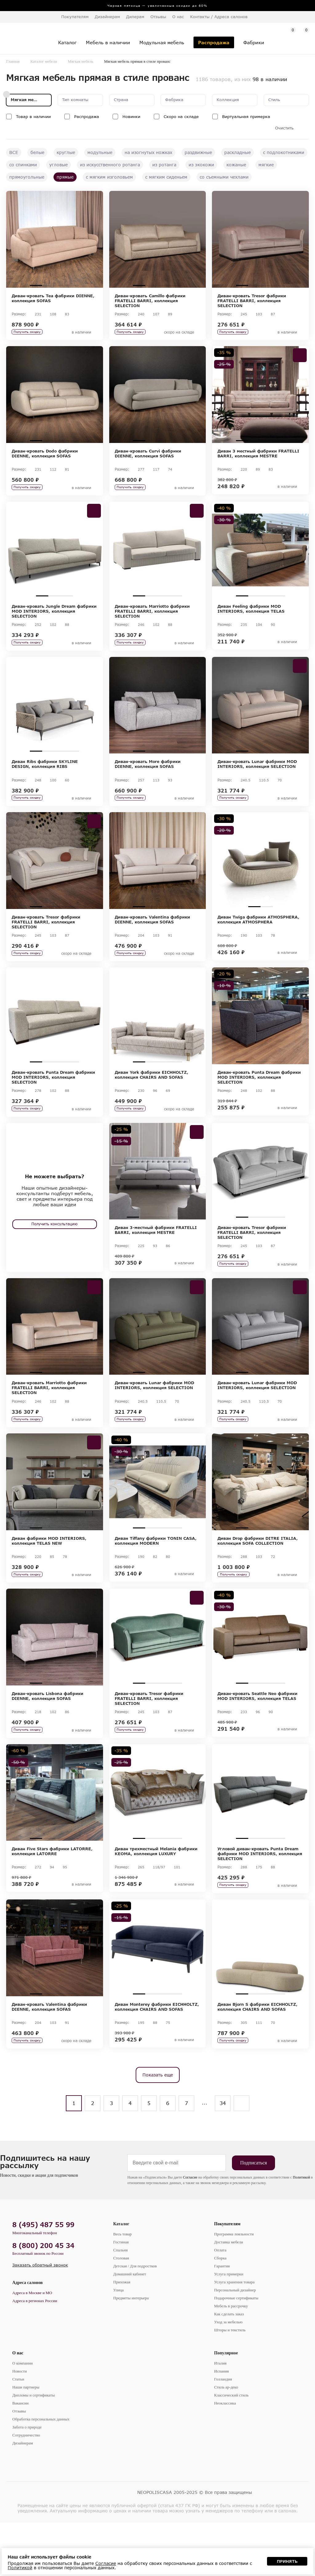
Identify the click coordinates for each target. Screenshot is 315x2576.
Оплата (220, 2303)
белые (37, 152)
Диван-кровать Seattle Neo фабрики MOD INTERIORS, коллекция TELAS (257, 1736)
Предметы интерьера (131, 2351)
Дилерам (135, 16)
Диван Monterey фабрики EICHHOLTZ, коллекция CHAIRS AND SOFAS (157, 2055)
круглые (66, 152)
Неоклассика (225, 2456)
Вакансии (20, 2456)
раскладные (237, 152)
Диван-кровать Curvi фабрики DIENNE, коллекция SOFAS (148, 458)
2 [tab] (48, 285)
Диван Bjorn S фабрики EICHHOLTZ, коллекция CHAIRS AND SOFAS (257, 2055)
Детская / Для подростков (135, 2319)
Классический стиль (231, 2448)
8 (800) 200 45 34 (43, 2298)
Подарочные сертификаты (236, 2351)
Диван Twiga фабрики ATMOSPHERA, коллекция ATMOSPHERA (258, 937)
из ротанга (164, 164)
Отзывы (158, 16)
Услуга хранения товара (234, 2335)
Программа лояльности (234, 2287)
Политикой (301, 2231)
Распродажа (86, 116)
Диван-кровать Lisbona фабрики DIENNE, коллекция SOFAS (47, 1736)
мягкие (266, 164)
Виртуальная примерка (246, 116)
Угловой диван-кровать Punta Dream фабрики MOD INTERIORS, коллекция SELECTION (259, 1898)
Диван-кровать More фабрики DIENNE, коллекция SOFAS (148, 777)
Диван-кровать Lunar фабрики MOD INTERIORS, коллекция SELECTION (257, 777)
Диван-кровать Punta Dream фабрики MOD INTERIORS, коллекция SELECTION (53, 1099)
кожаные (236, 164)
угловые (58, 164)
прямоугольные (26, 177)
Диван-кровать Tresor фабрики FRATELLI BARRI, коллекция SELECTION (251, 300)
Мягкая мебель (81, 61)
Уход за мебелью (228, 2375)
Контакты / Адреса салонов (219, 16)
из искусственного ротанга (110, 164)
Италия (220, 2416)
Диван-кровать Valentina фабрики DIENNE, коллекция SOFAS (152, 937)
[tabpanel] (54, 239)
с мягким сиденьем (166, 177)
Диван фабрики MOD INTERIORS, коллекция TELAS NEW (49, 1576)
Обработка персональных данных (41, 2472)
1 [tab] (36, 285)
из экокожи (201, 164)
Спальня (120, 2303)
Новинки (131, 116)
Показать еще (157, 2128)
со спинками (23, 164)
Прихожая (121, 2335)
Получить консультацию (54, 1250)
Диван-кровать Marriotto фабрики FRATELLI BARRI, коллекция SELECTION (152, 620)
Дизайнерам (107, 16)
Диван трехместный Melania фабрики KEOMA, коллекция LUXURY (156, 1896)
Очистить (284, 128)
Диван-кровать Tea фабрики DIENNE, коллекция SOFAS (53, 298)
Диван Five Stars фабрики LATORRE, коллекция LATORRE (52, 1896)
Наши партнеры (25, 2440)
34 (223, 2156)
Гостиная (121, 2295)
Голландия (223, 2432)
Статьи (18, 2432)
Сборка (220, 2311)
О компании (22, 2416)
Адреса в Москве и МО (32, 2346)
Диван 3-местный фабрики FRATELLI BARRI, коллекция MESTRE (156, 1257)
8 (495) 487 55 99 (43, 2278)
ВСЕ (13, 152)
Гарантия (222, 2319)
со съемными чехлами (224, 177)
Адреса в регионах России (34, 2354)
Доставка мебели (228, 2295)
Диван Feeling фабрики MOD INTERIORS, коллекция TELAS (251, 617)
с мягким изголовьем (109, 177)
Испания (221, 2424)
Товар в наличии (33, 116)
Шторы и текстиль (229, 2383)
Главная (13, 61)
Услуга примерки (228, 2327)
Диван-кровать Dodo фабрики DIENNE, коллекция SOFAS (45, 458)
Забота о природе (27, 2480)
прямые (65, 177)
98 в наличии (270, 79)
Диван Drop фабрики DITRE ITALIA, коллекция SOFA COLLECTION (257, 1576)
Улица (118, 2343)
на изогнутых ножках (148, 152)
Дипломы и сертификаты (33, 2448)
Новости (19, 2424)
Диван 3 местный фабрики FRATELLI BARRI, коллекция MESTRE (258, 458)
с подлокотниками (283, 152)
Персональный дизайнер (235, 2343)
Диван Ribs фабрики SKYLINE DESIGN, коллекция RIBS (45, 777)
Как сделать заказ (229, 2367)
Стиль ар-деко (226, 2440)
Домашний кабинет (129, 2327)
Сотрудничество (26, 2488)
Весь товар (122, 2287)
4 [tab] (73, 285)
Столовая (121, 2311)
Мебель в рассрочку (231, 2359)
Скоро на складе (181, 116)
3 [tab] (60, 285)
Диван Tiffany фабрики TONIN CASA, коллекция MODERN (156, 1576)
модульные (99, 152)
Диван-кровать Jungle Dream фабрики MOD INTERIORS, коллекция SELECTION (54, 620)
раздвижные (198, 152)
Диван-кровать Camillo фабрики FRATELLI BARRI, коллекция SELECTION (150, 300)
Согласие (190, 2231)
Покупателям (227, 2277)
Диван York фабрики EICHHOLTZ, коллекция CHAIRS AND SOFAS (151, 1097)
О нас (17, 2406)
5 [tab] (182, 1243)
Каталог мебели (43, 61)
